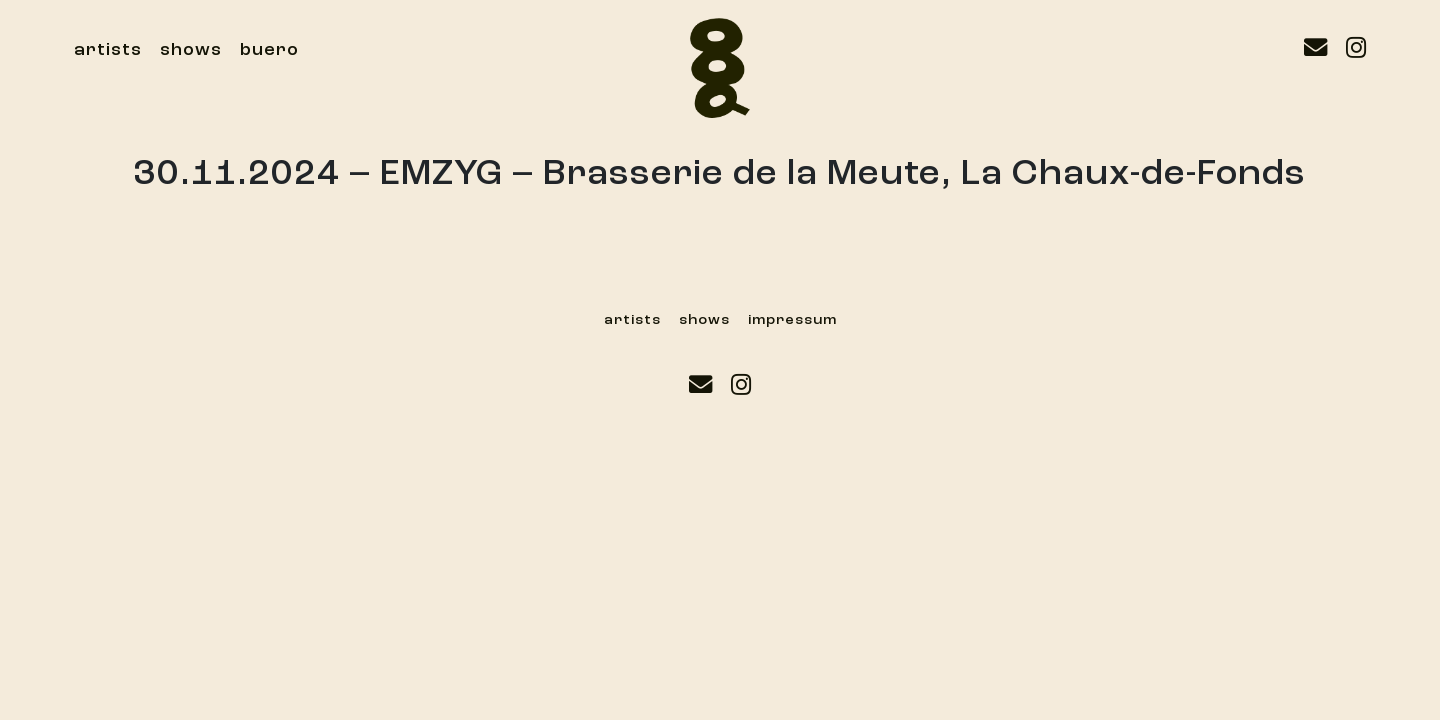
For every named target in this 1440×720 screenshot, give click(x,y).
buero (269, 50)
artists (108, 50)
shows (191, 50)
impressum (792, 320)
